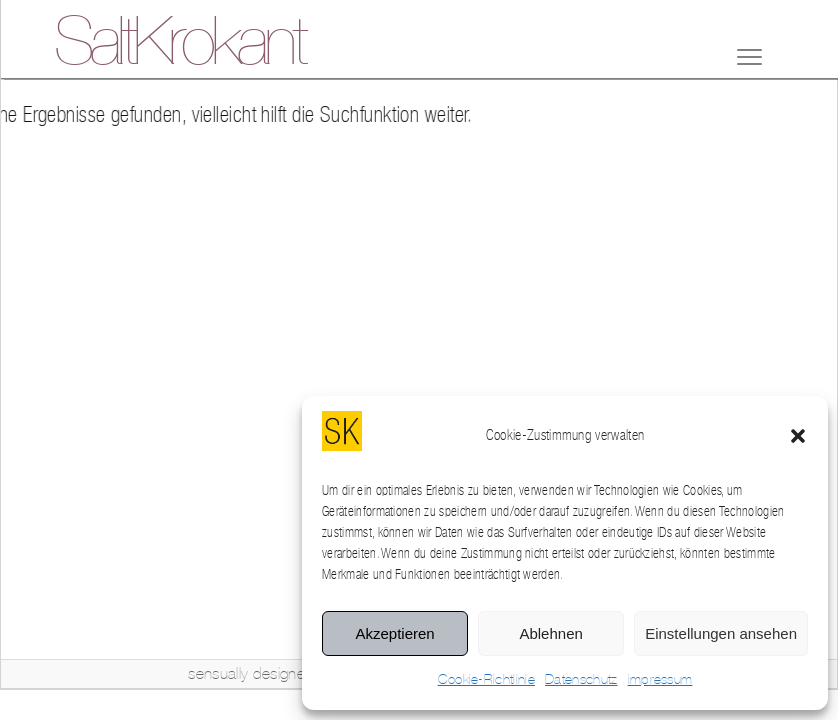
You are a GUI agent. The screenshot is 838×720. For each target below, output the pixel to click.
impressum (660, 680)
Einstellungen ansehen (721, 633)
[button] (798, 436)
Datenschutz (581, 680)
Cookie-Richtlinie (486, 680)
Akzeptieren (394, 633)
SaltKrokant (179, 44)
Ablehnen (550, 633)
